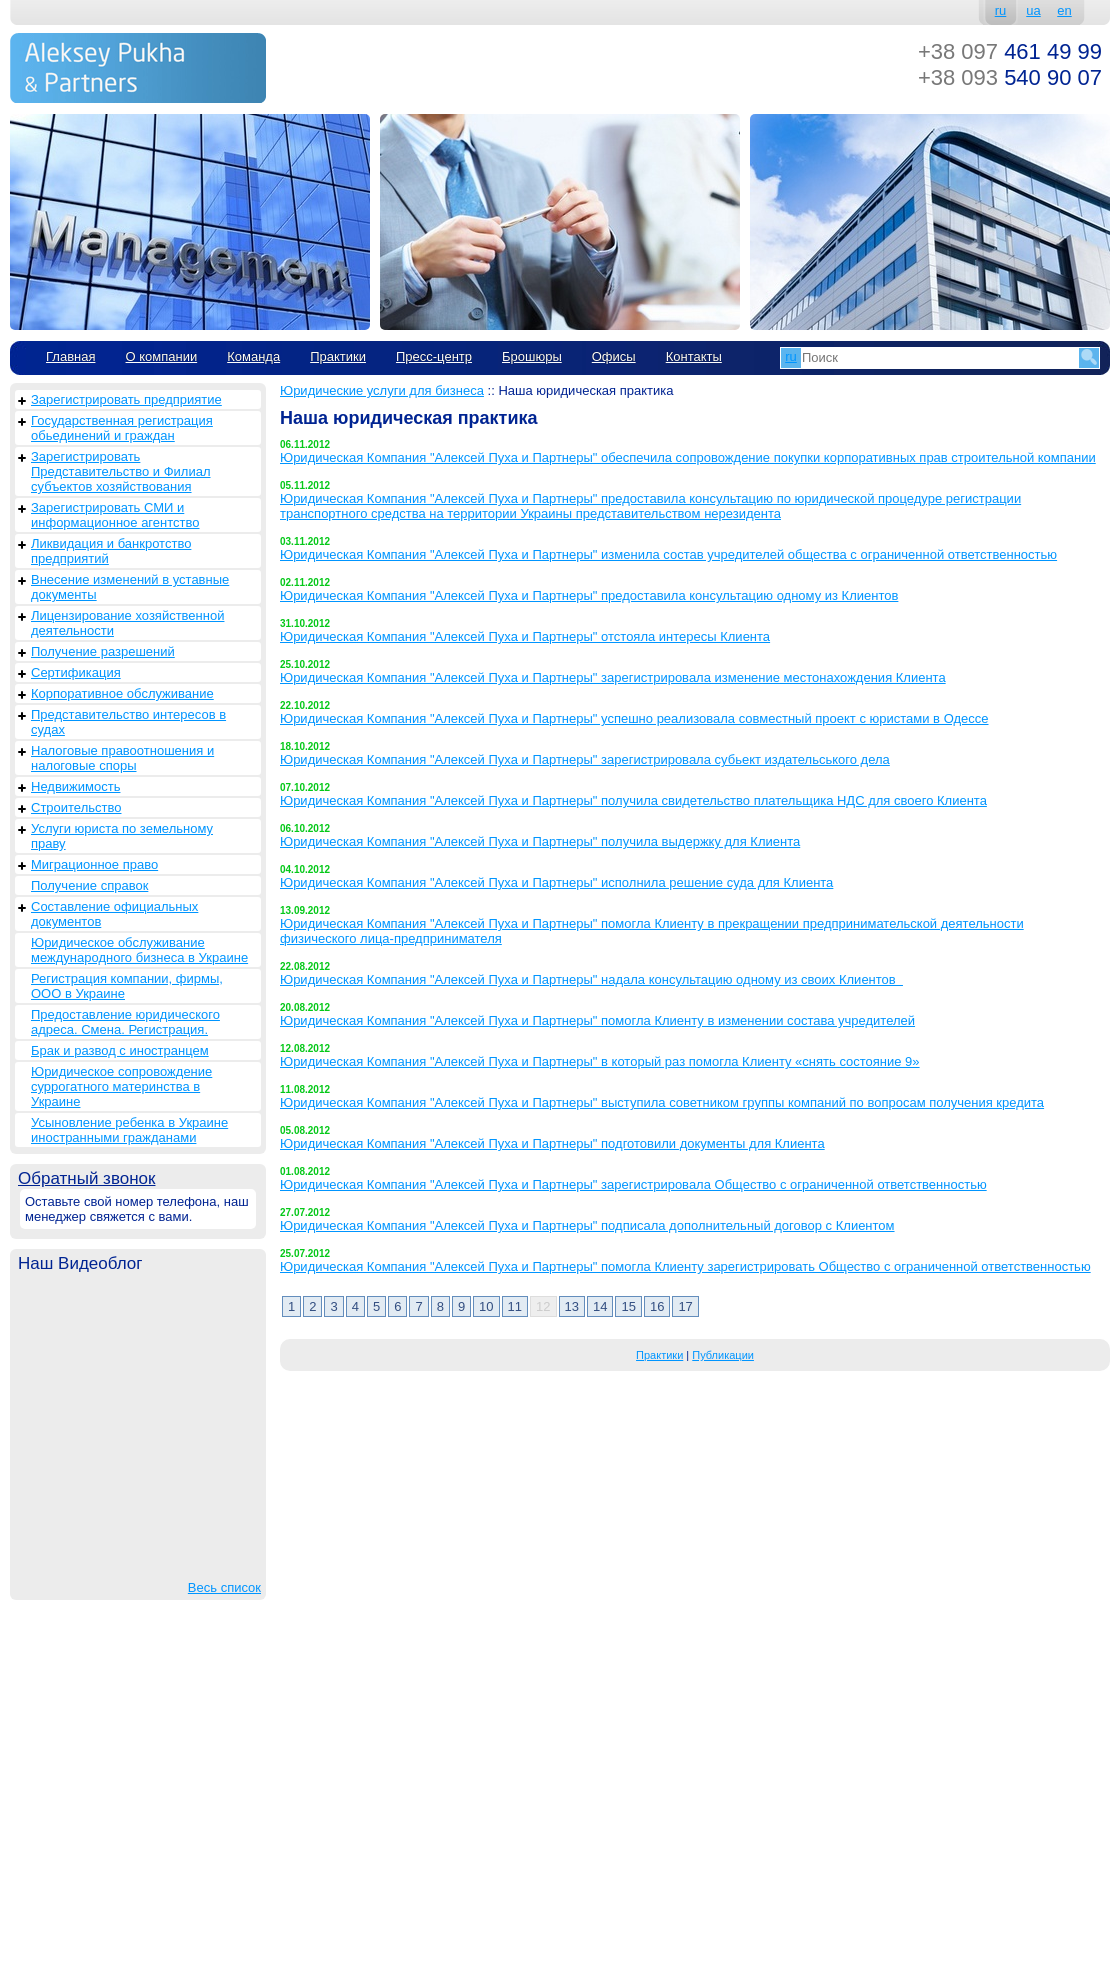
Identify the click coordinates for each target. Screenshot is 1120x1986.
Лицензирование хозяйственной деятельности (127, 623)
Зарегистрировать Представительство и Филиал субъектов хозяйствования (121, 471)
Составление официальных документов (114, 914)
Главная (70, 356)
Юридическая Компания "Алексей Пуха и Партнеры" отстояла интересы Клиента (525, 636)
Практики (338, 356)
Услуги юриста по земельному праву (122, 836)
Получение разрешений (103, 651)
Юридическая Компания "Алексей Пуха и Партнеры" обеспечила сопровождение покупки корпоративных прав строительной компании (688, 457)
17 (685, 1306)
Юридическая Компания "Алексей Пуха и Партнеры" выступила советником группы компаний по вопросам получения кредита (662, 1102)
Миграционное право (94, 864)
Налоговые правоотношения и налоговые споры (122, 758)
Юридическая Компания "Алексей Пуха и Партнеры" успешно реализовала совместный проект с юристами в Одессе (634, 718)
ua (1033, 10)
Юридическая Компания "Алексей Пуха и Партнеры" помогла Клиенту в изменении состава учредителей (597, 1020)
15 (628, 1306)
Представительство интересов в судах (128, 722)
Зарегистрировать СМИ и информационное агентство (115, 515)
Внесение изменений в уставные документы (130, 587)
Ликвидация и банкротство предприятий (111, 551)
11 (515, 1306)
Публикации (723, 1355)
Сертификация (76, 672)
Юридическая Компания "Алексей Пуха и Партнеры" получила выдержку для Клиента (540, 841)
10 (486, 1306)
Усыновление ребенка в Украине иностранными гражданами (129, 1130)
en (1064, 10)
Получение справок (89, 885)
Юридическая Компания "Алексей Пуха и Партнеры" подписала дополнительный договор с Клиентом (587, 1225)
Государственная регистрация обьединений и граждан (122, 428)
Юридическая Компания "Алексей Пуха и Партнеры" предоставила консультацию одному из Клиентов (589, 595)
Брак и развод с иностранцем (120, 1050)
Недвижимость (75, 786)
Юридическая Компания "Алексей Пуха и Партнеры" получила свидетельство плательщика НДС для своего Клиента (633, 800)
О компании (161, 356)
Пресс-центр (434, 356)
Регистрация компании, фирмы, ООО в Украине (127, 986)
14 (600, 1306)
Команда (253, 356)
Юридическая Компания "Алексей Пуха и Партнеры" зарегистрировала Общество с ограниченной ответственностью (633, 1184)
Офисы (614, 356)
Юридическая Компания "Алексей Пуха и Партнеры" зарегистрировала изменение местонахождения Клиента (613, 677)
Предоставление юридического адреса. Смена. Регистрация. (125, 1022)
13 (572, 1306)
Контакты (694, 356)
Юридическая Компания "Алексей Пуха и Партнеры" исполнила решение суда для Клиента (556, 882)
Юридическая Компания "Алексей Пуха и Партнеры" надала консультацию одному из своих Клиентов (591, 979)
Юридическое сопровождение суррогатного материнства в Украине (121, 1086)
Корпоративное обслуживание (122, 693)
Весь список (224, 1587)
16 (657, 1306)
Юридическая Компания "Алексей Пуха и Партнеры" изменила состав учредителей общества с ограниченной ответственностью (668, 554)
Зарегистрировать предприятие (126, 399)
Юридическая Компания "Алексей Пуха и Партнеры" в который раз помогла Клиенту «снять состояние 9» (600, 1061)
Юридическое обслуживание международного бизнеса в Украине (139, 950)
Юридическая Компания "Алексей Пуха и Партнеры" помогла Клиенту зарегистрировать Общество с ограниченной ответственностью (685, 1266)
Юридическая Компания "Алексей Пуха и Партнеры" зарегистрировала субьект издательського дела (585, 759)
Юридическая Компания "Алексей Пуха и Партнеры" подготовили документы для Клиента (552, 1143)
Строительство (76, 807)
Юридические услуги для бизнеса (382, 390)
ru (1001, 10)
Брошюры (532, 356)
